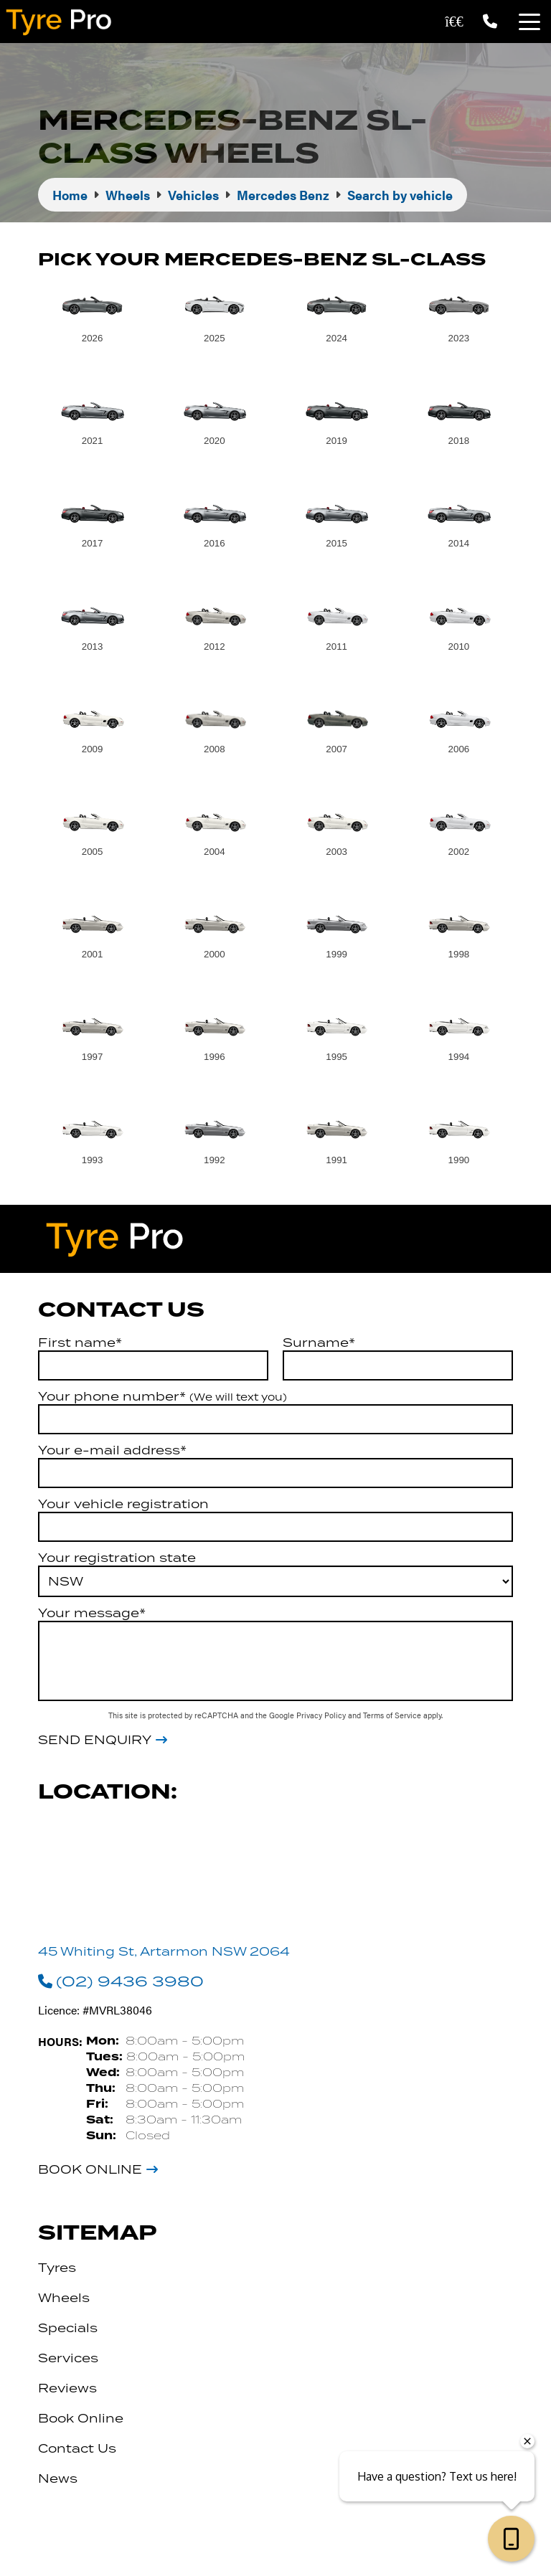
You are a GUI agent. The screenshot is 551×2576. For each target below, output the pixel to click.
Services (68, 2358)
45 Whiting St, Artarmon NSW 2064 (164, 1951)
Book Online (90, 2169)
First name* (80, 1342)
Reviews (67, 2388)
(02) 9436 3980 (121, 1981)
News (57, 2478)
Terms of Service (393, 1715)
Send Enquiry (94, 1740)
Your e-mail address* (112, 1450)
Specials (68, 2328)
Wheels (64, 2298)
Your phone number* (162, 1396)
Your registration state (117, 1558)
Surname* (319, 1342)
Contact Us (77, 2448)
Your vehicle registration (123, 1504)
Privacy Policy (322, 1715)
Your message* (92, 1613)
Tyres (57, 2268)
